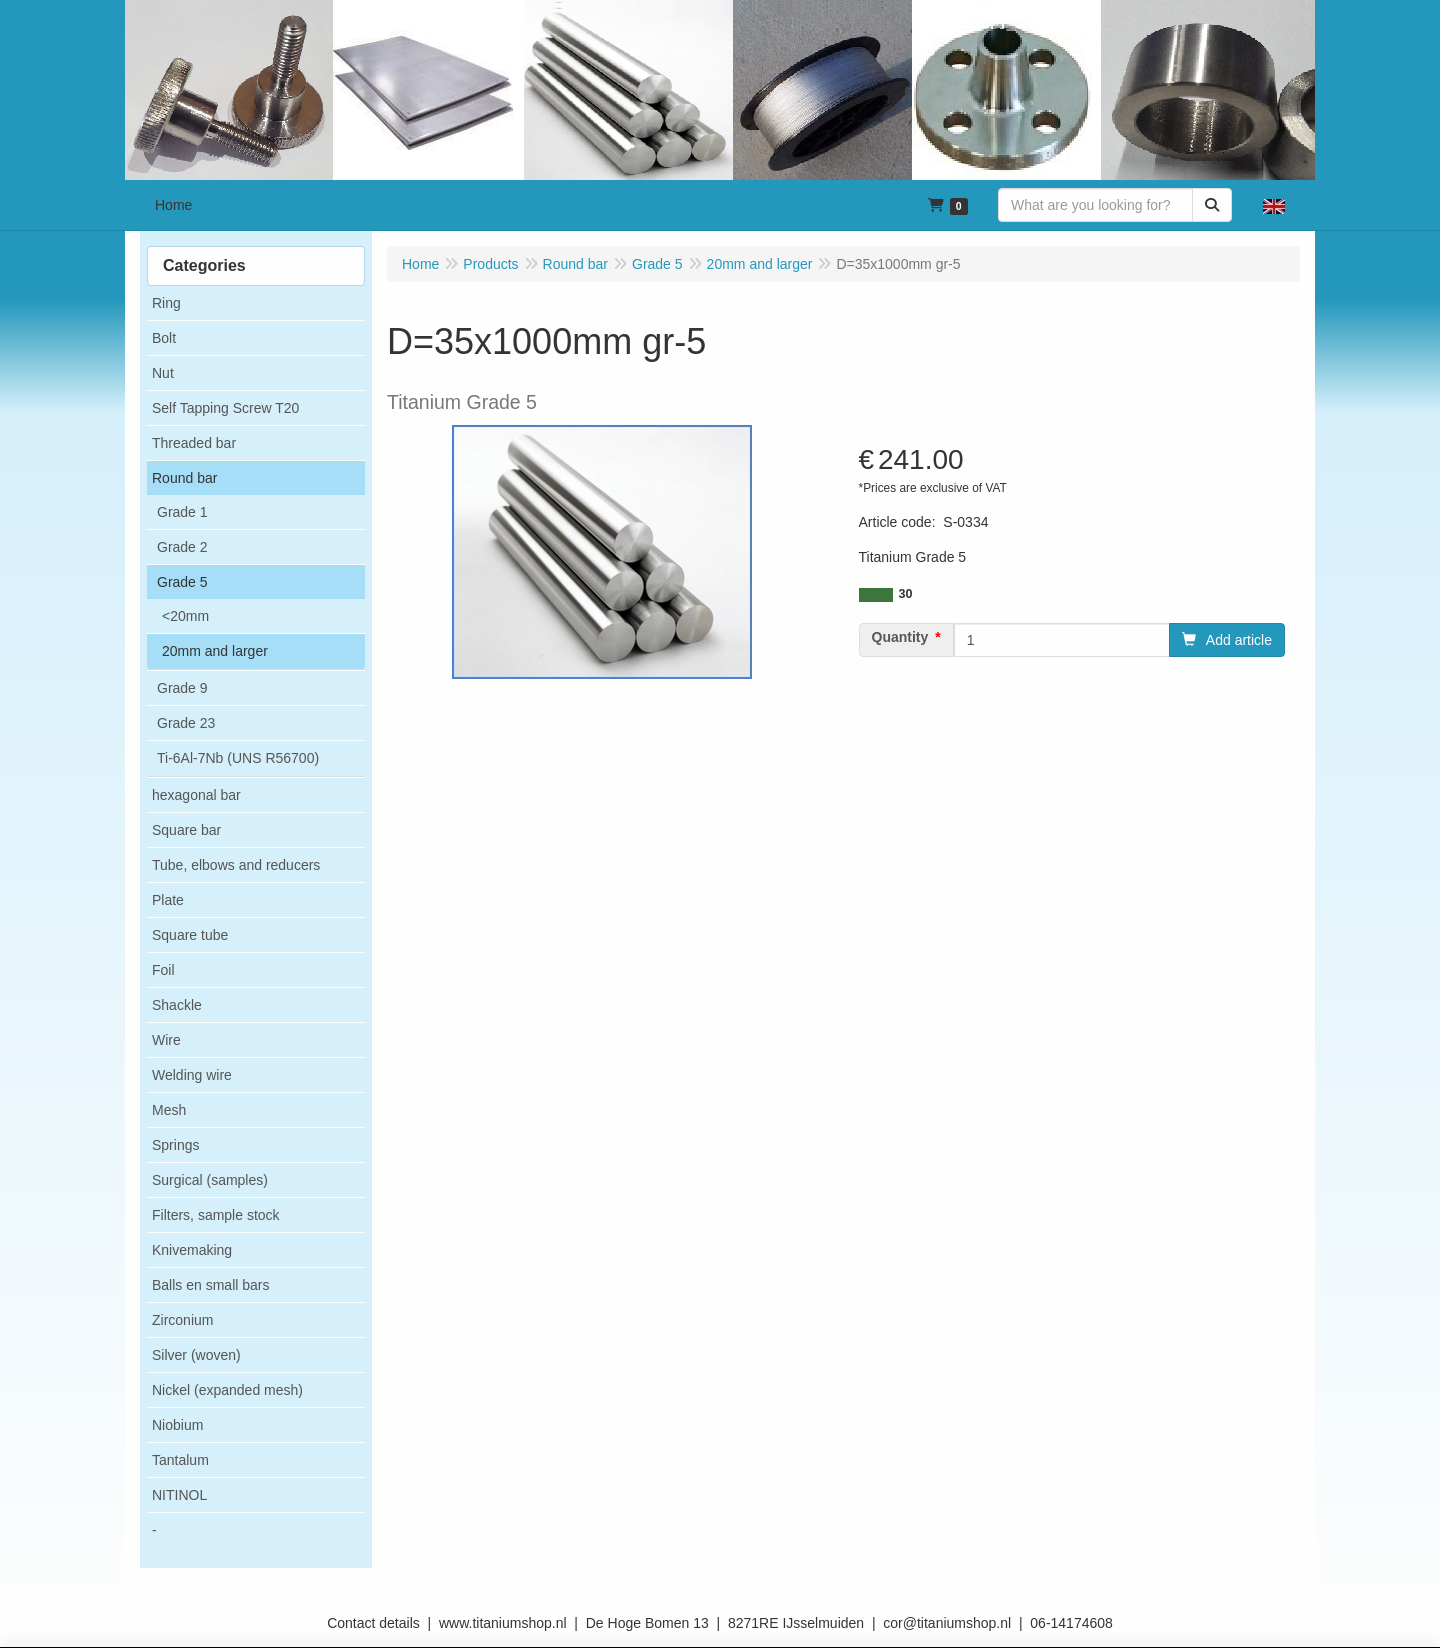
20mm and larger (215, 651)
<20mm (185, 616)
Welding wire (192, 1075)
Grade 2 (182, 547)
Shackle (177, 1005)
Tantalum (180, 1460)
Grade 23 (186, 723)
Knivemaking (192, 1250)
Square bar (186, 830)
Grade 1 (182, 512)
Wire (166, 1040)
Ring (166, 303)
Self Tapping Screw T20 (225, 408)
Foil (163, 970)
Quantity (900, 637)
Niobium (177, 1425)
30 (906, 594)
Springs (175, 1145)
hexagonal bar (196, 795)
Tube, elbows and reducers (236, 865)
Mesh (169, 1110)
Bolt (164, 338)
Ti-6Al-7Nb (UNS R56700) (238, 758)
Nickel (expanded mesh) (227, 1390)
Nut (163, 373)
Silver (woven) (196, 1355)
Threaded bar (194, 443)
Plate (168, 900)
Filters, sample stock (216, 1215)
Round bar (184, 478)
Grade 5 (182, 582)
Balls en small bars (211, 1285)
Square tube (190, 935)
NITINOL (179, 1495)
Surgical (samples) (210, 1180)
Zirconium (182, 1320)
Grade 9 (182, 688)
